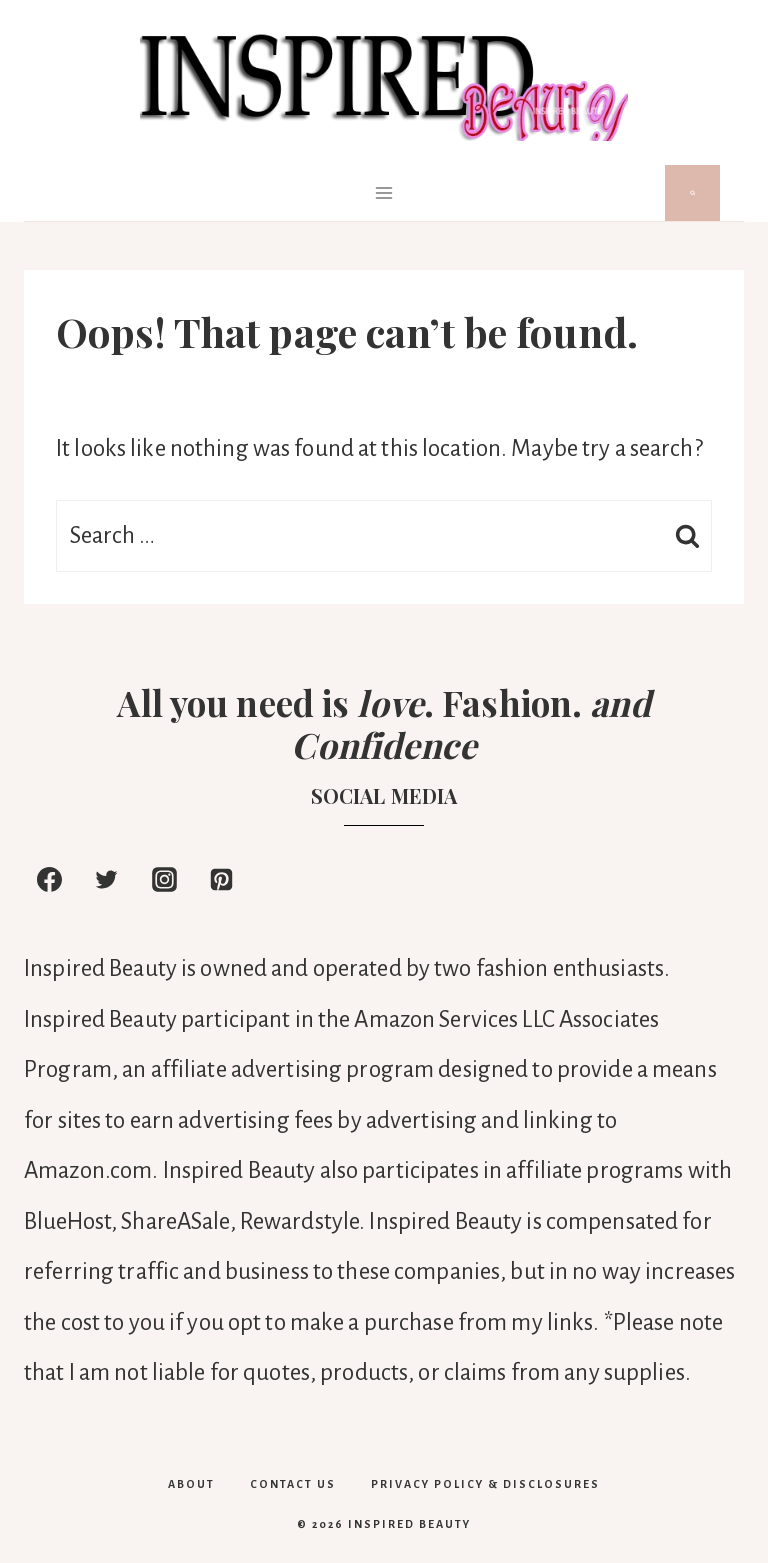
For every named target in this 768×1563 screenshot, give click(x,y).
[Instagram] (164, 879)
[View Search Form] (693, 193)
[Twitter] (107, 879)
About (191, 1484)
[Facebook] (49, 879)
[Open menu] (384, 192)
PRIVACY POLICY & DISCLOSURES (485, 1484)
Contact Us (293, 1484)
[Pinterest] (222, 879)
